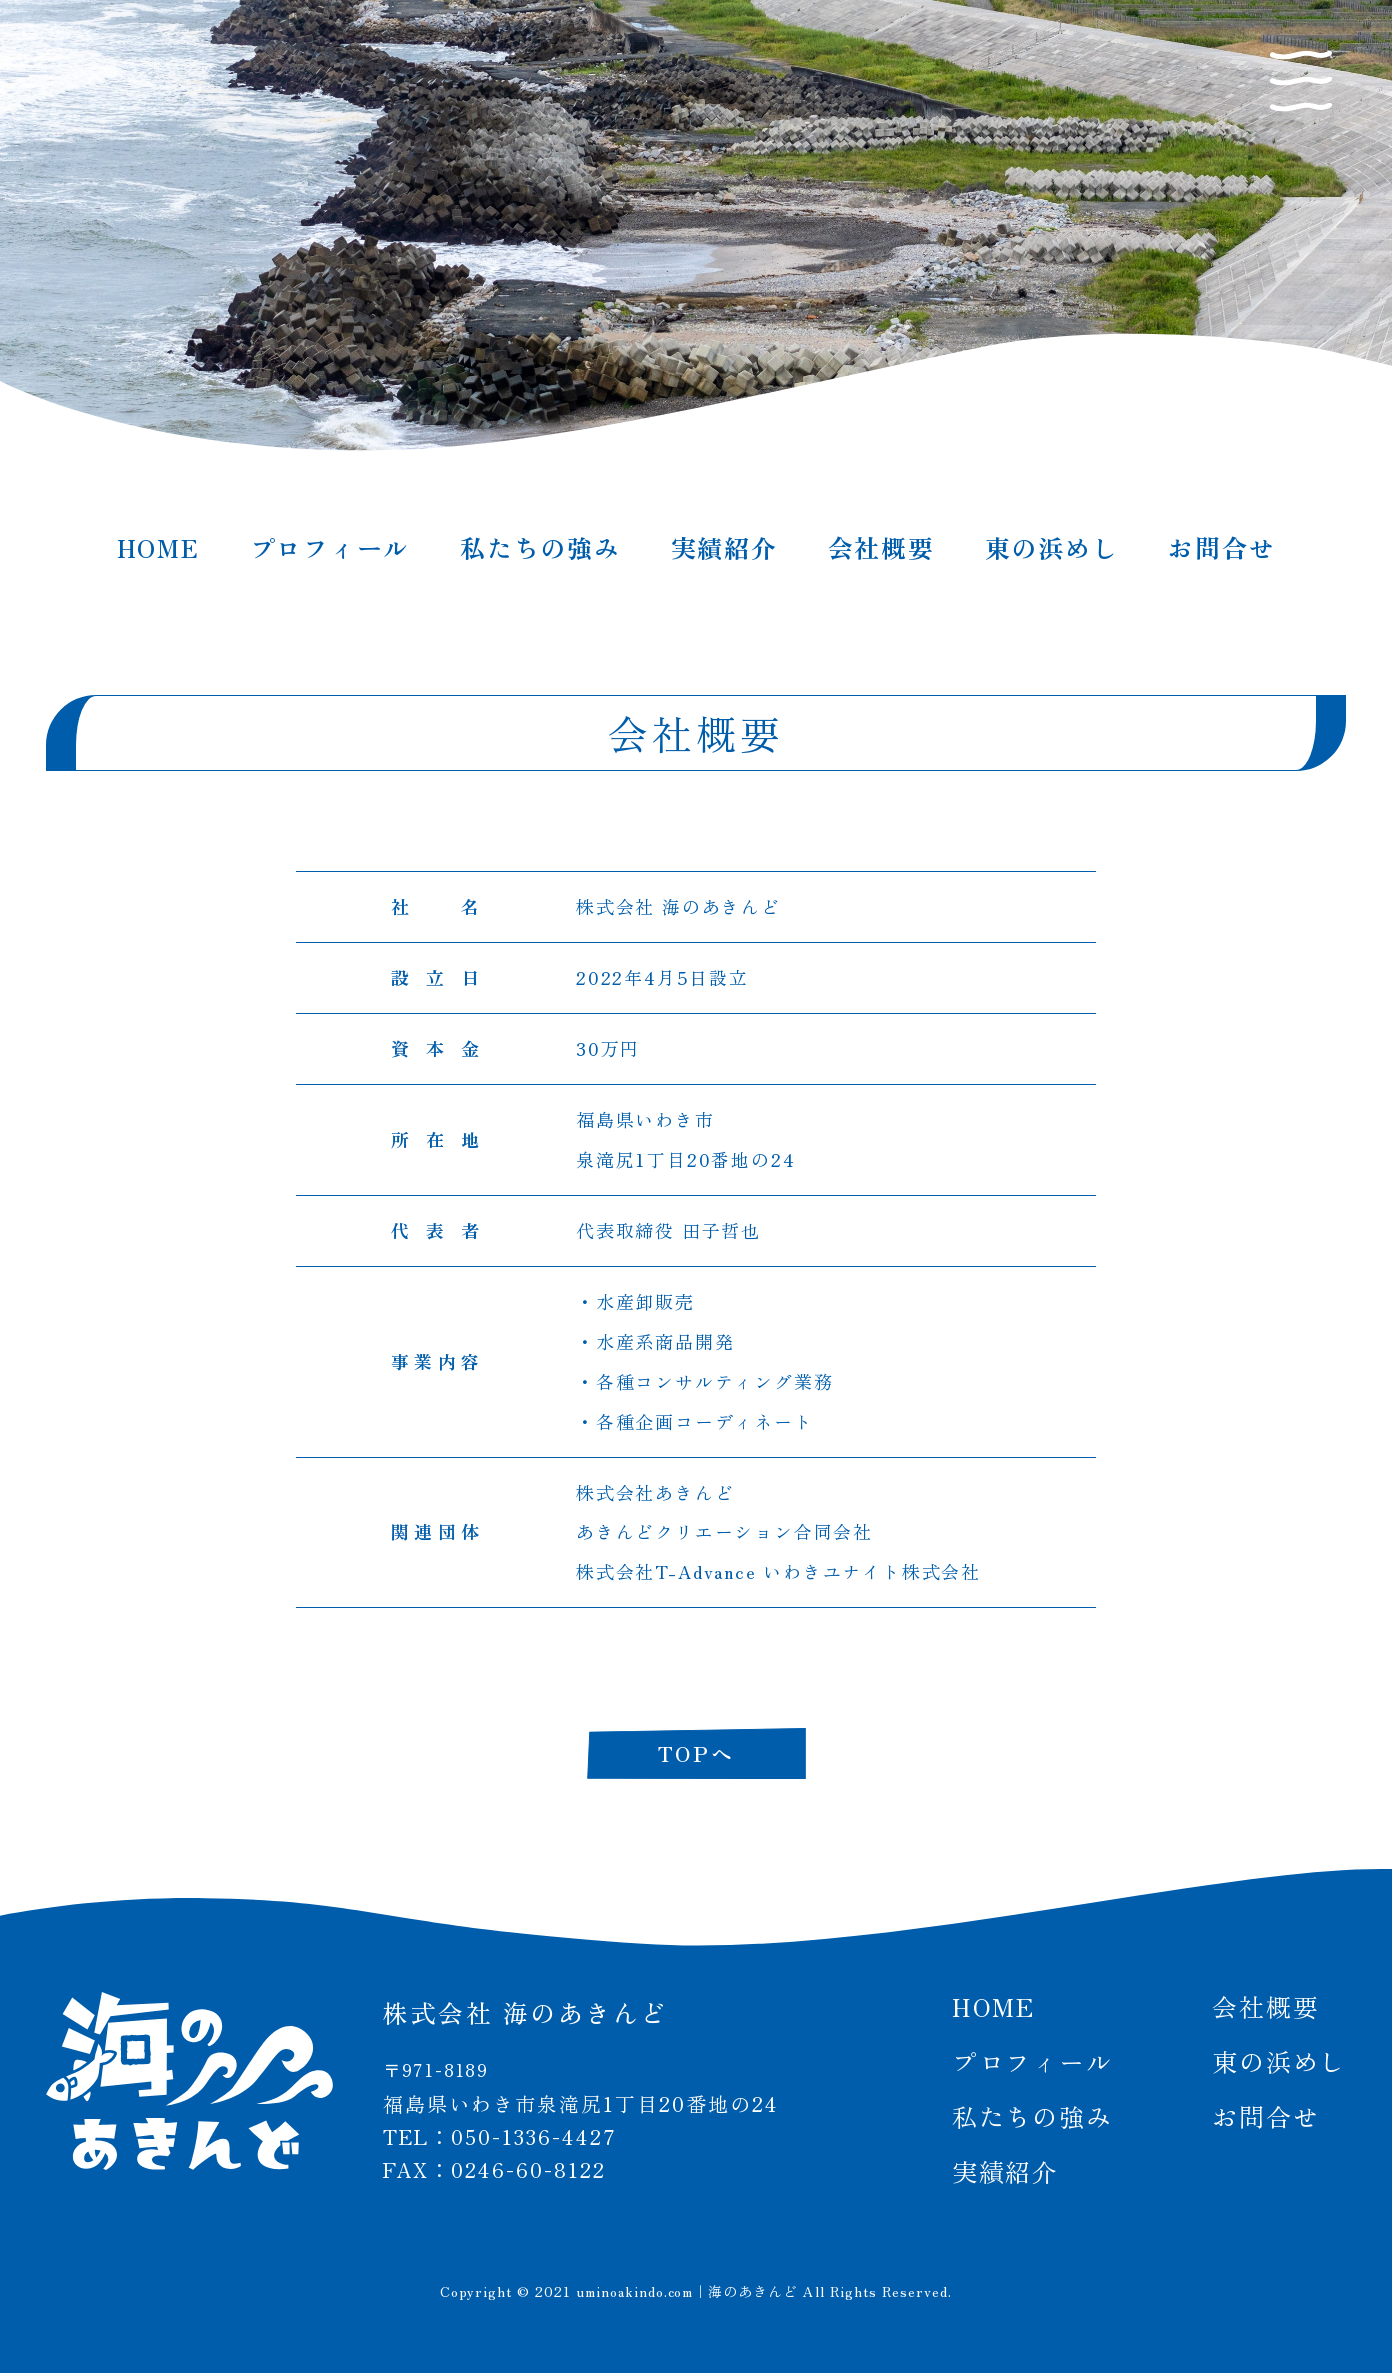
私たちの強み (540, 547)
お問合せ (1221, 547)
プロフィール (330, 547)
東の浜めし (1052, 547)
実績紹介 (724, 547)
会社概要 (881, 547)
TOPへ (695, 1753)
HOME (158, 547)
